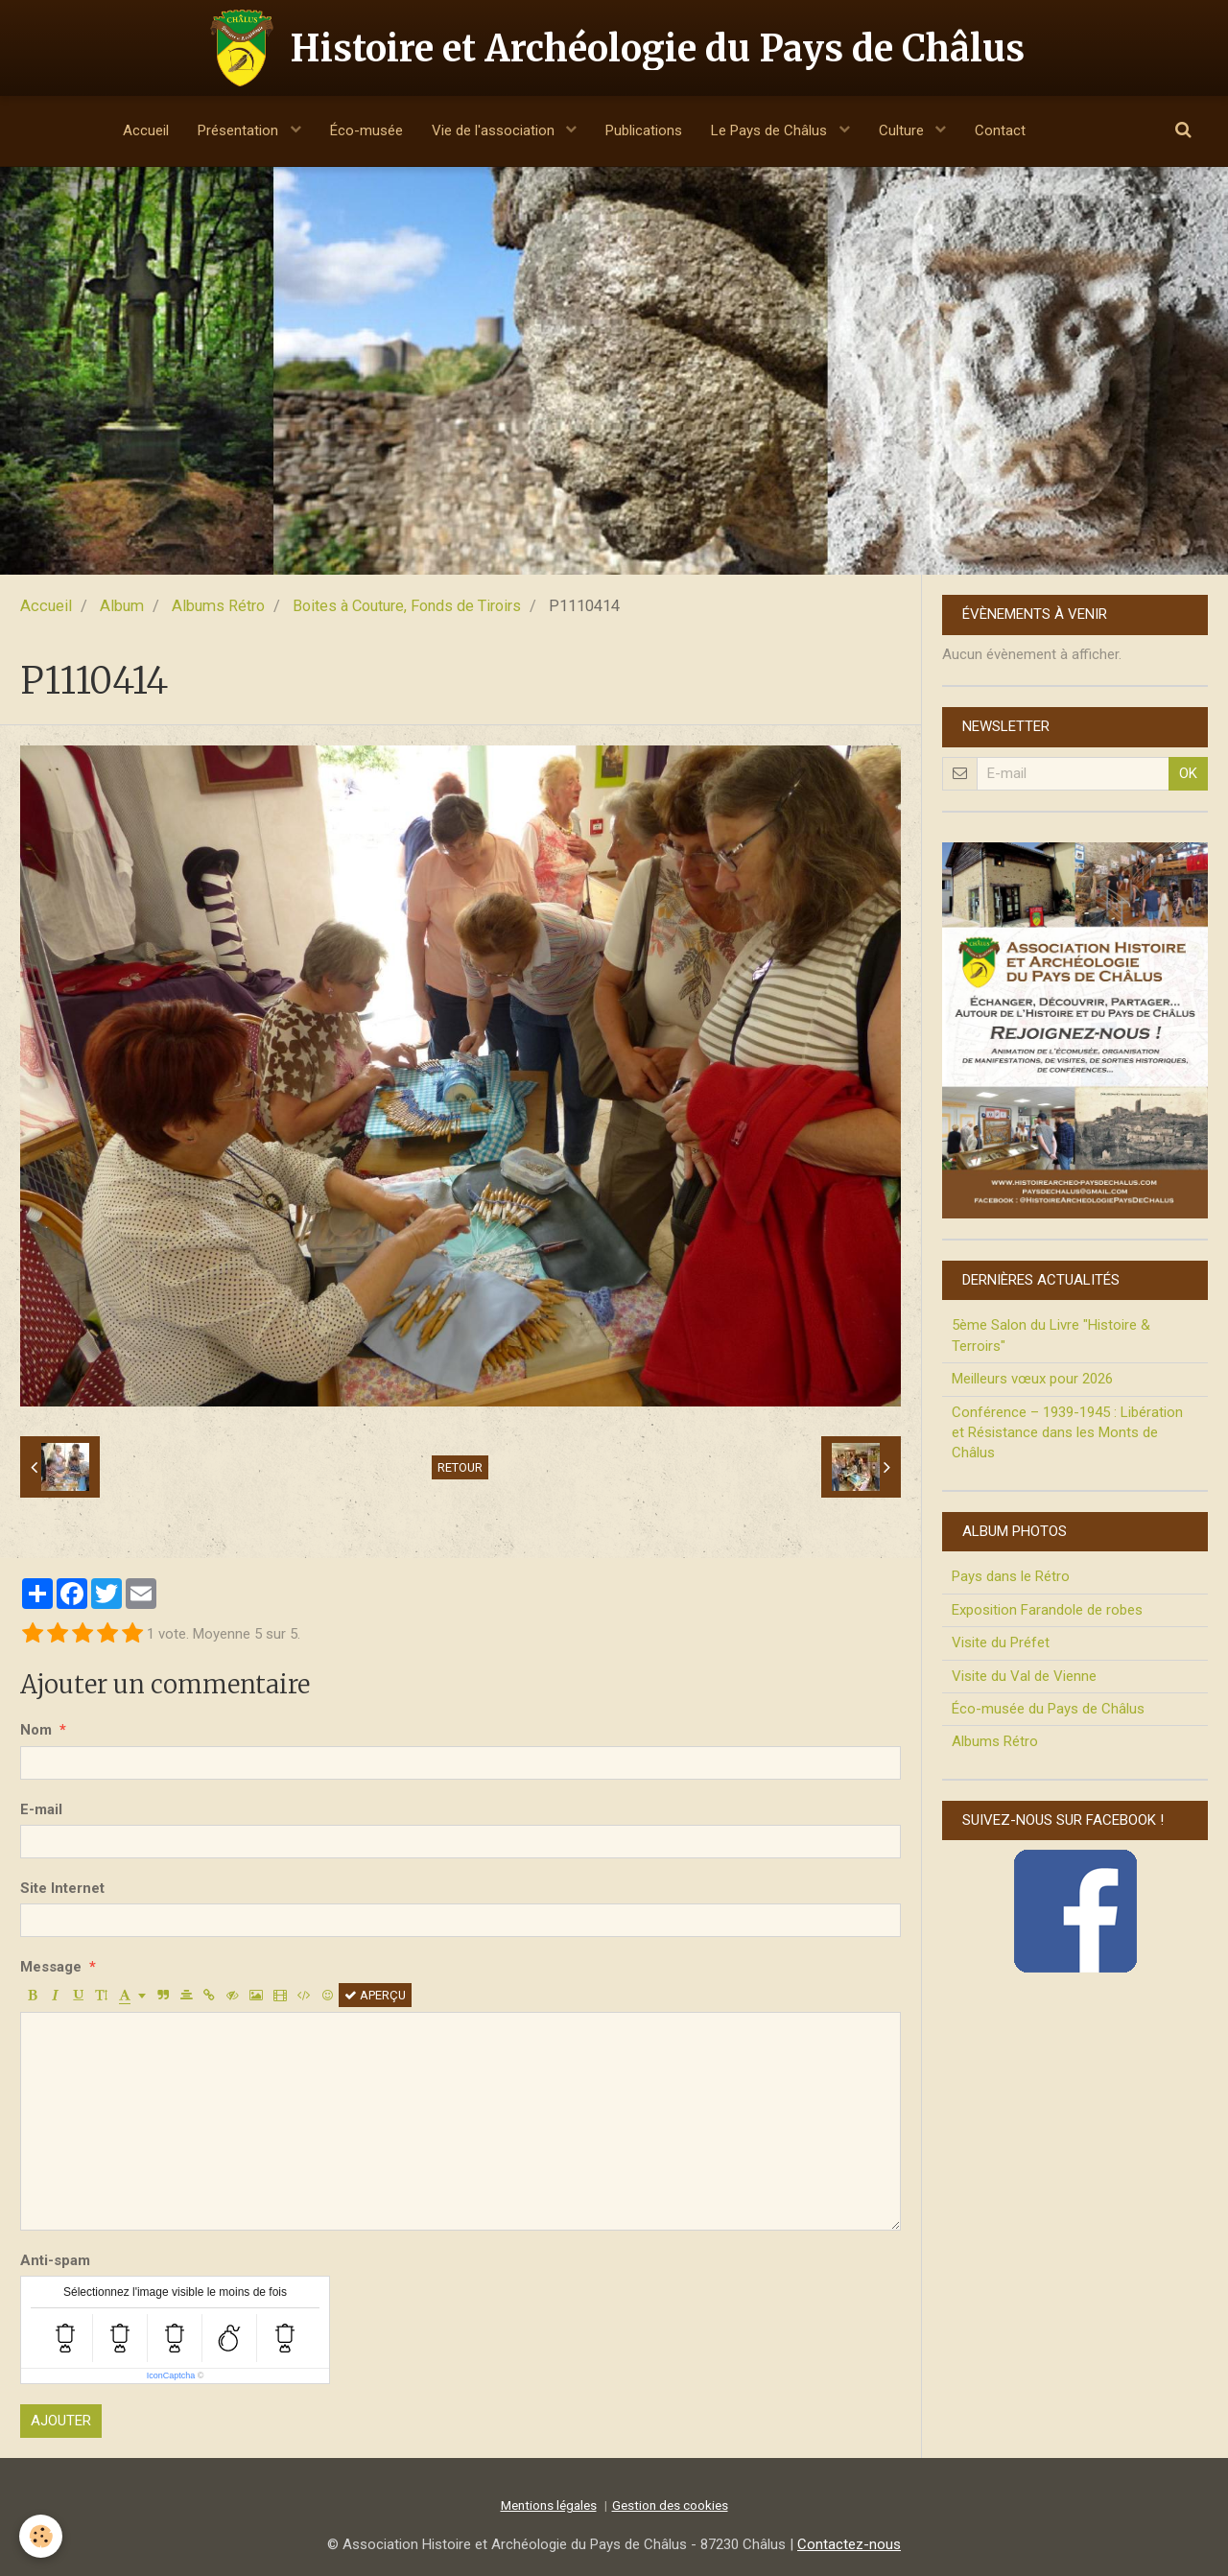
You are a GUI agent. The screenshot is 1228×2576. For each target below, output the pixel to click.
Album (122, 606)
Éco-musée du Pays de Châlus (1048, 1708)
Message (51, 1966)
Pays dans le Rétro (1011, 1576)
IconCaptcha (171, 2375)
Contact (1000, 130)
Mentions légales (549, 2505)
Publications (643, 130)
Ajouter (61, 2420)
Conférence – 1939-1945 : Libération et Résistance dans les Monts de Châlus (1067, 1433)
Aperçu (375, 1995)
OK (1188, 773)
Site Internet (62, 1888)
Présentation (240, 130)
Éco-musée (366, 130)
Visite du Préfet (1001, 1642)
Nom (36, 1729)
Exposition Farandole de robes (1047, 1610)
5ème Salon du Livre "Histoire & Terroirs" (1051, 1335)
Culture (903, 130)
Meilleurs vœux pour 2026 (1032, 1378)
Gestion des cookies (670, 2505)
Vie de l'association (495, 130)
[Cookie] (40, 2536)
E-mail (41, 1809)
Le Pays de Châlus (771, 130)
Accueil (146, 130)
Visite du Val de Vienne (1024, 1676)
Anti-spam (55, 2260)
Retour (460, 1467)
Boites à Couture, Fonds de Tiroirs (407, 606)
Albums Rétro (218, 606)
